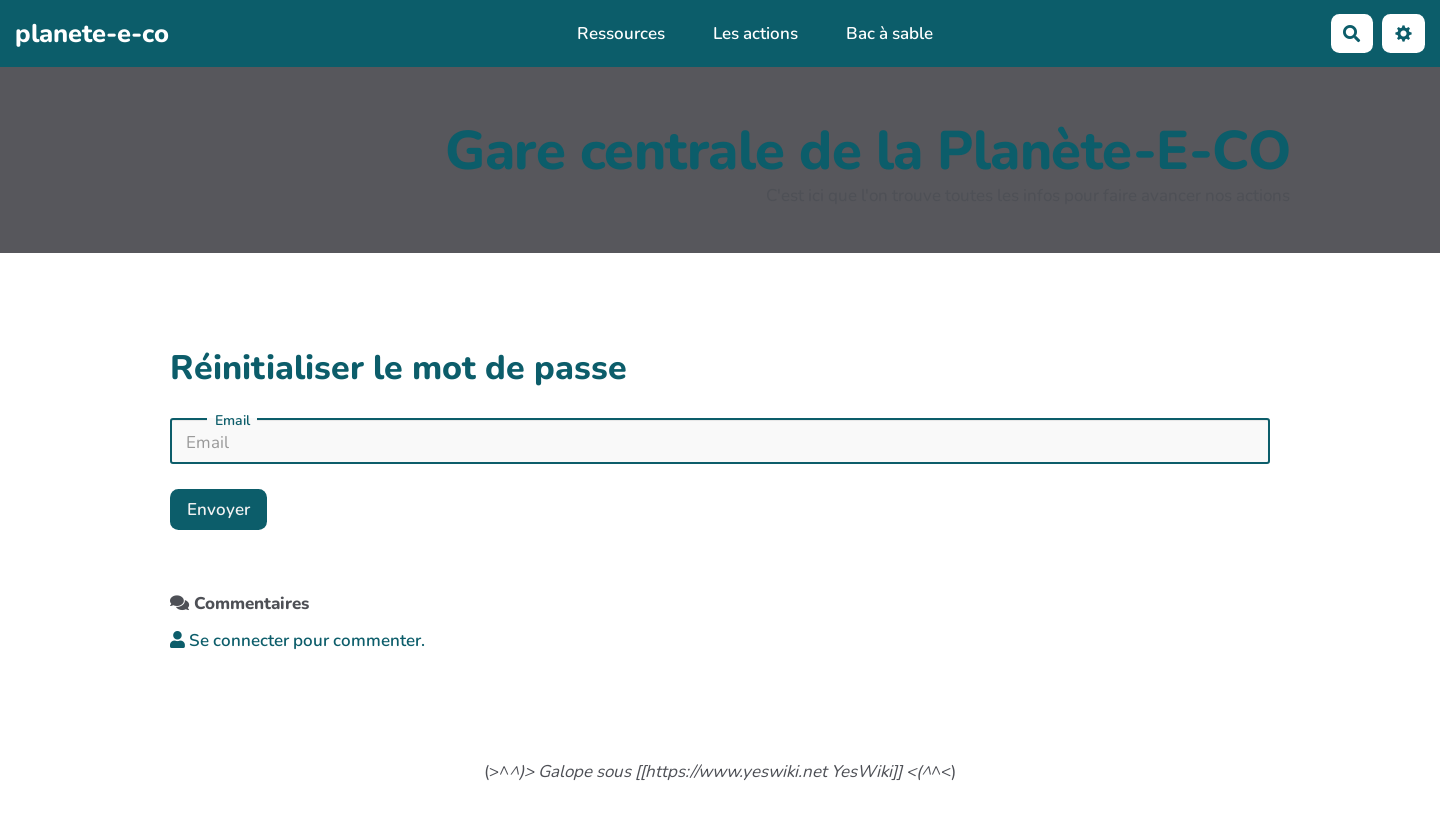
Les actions (755, 33)
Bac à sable (889, 33)
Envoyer (218, 509)
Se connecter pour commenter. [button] (297, 640)
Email (232, 421)
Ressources (621, 33)
